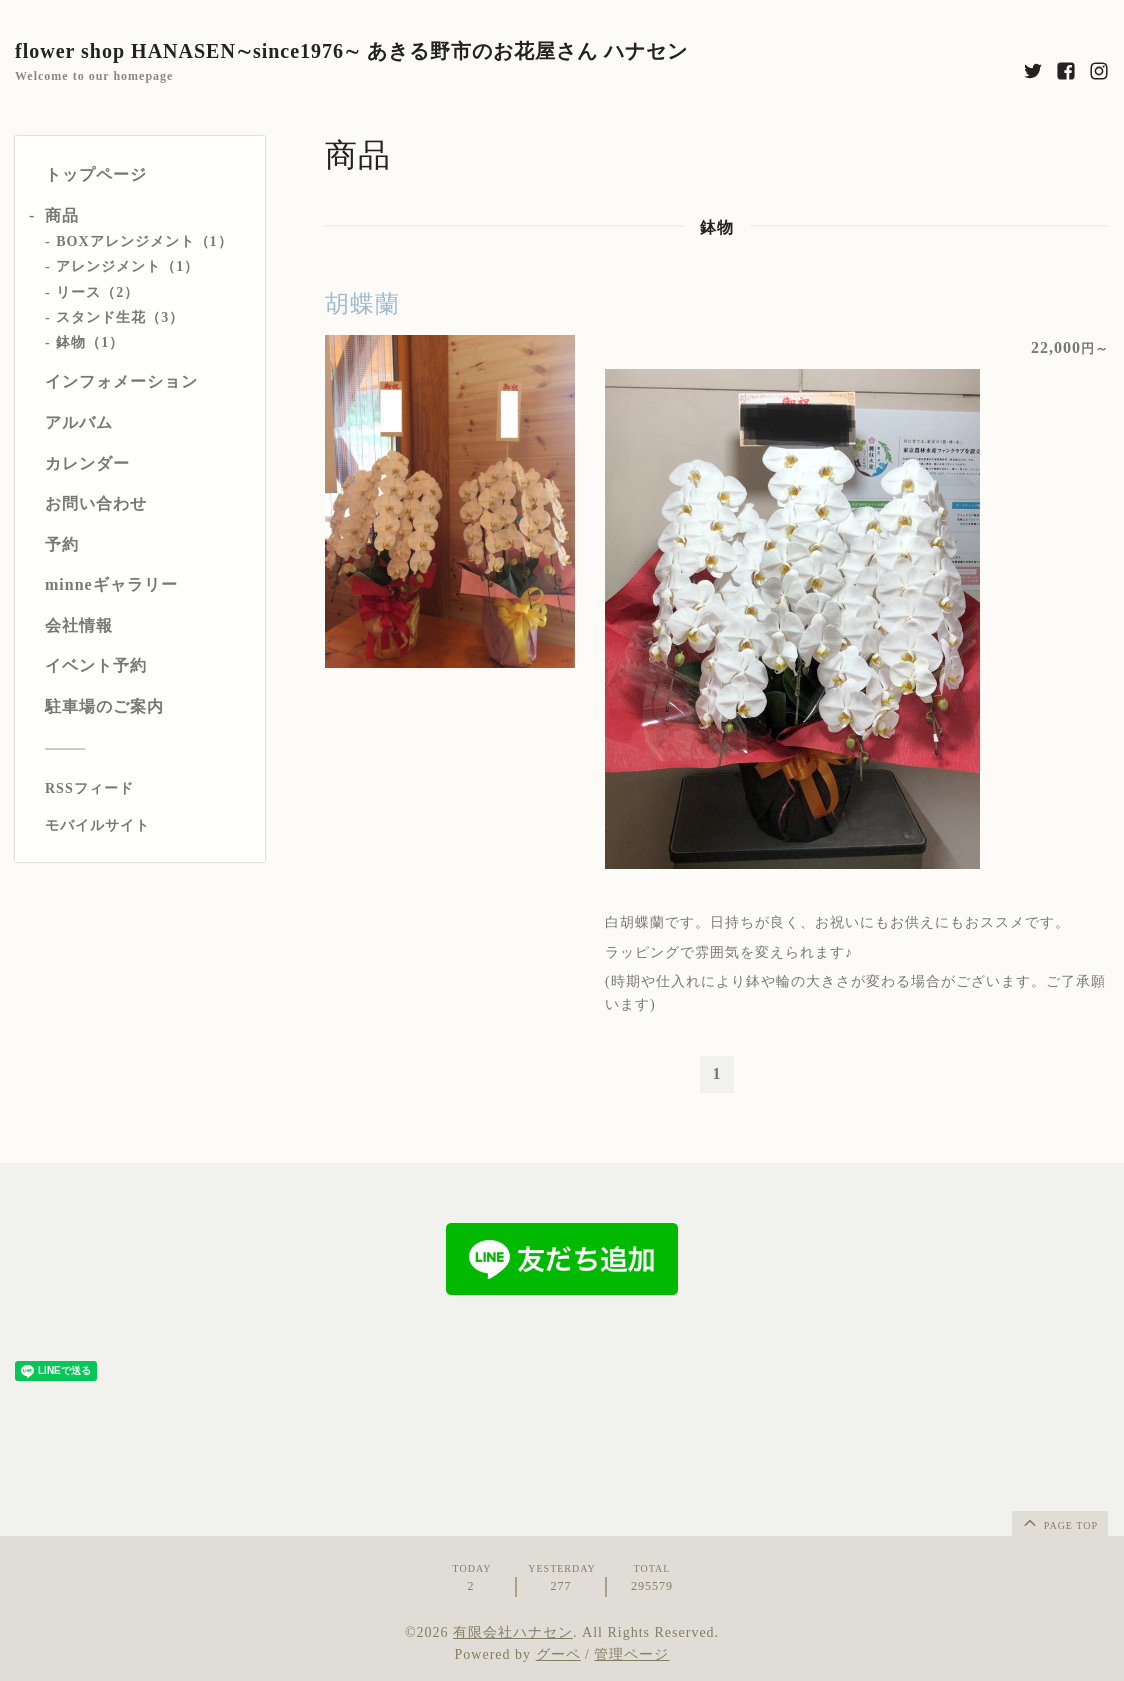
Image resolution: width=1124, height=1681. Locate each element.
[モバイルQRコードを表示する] (147, 826)
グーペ (558, 1654)
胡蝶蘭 (362, 304)
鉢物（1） (90, 342)
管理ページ (631, 1654)
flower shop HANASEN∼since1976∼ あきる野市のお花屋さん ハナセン (351, 51)
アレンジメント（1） (127, 266)
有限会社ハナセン (513, 1632)
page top (1059, 1522)
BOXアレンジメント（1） (144, 241)
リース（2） (97, 292)
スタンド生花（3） (120, 317)
